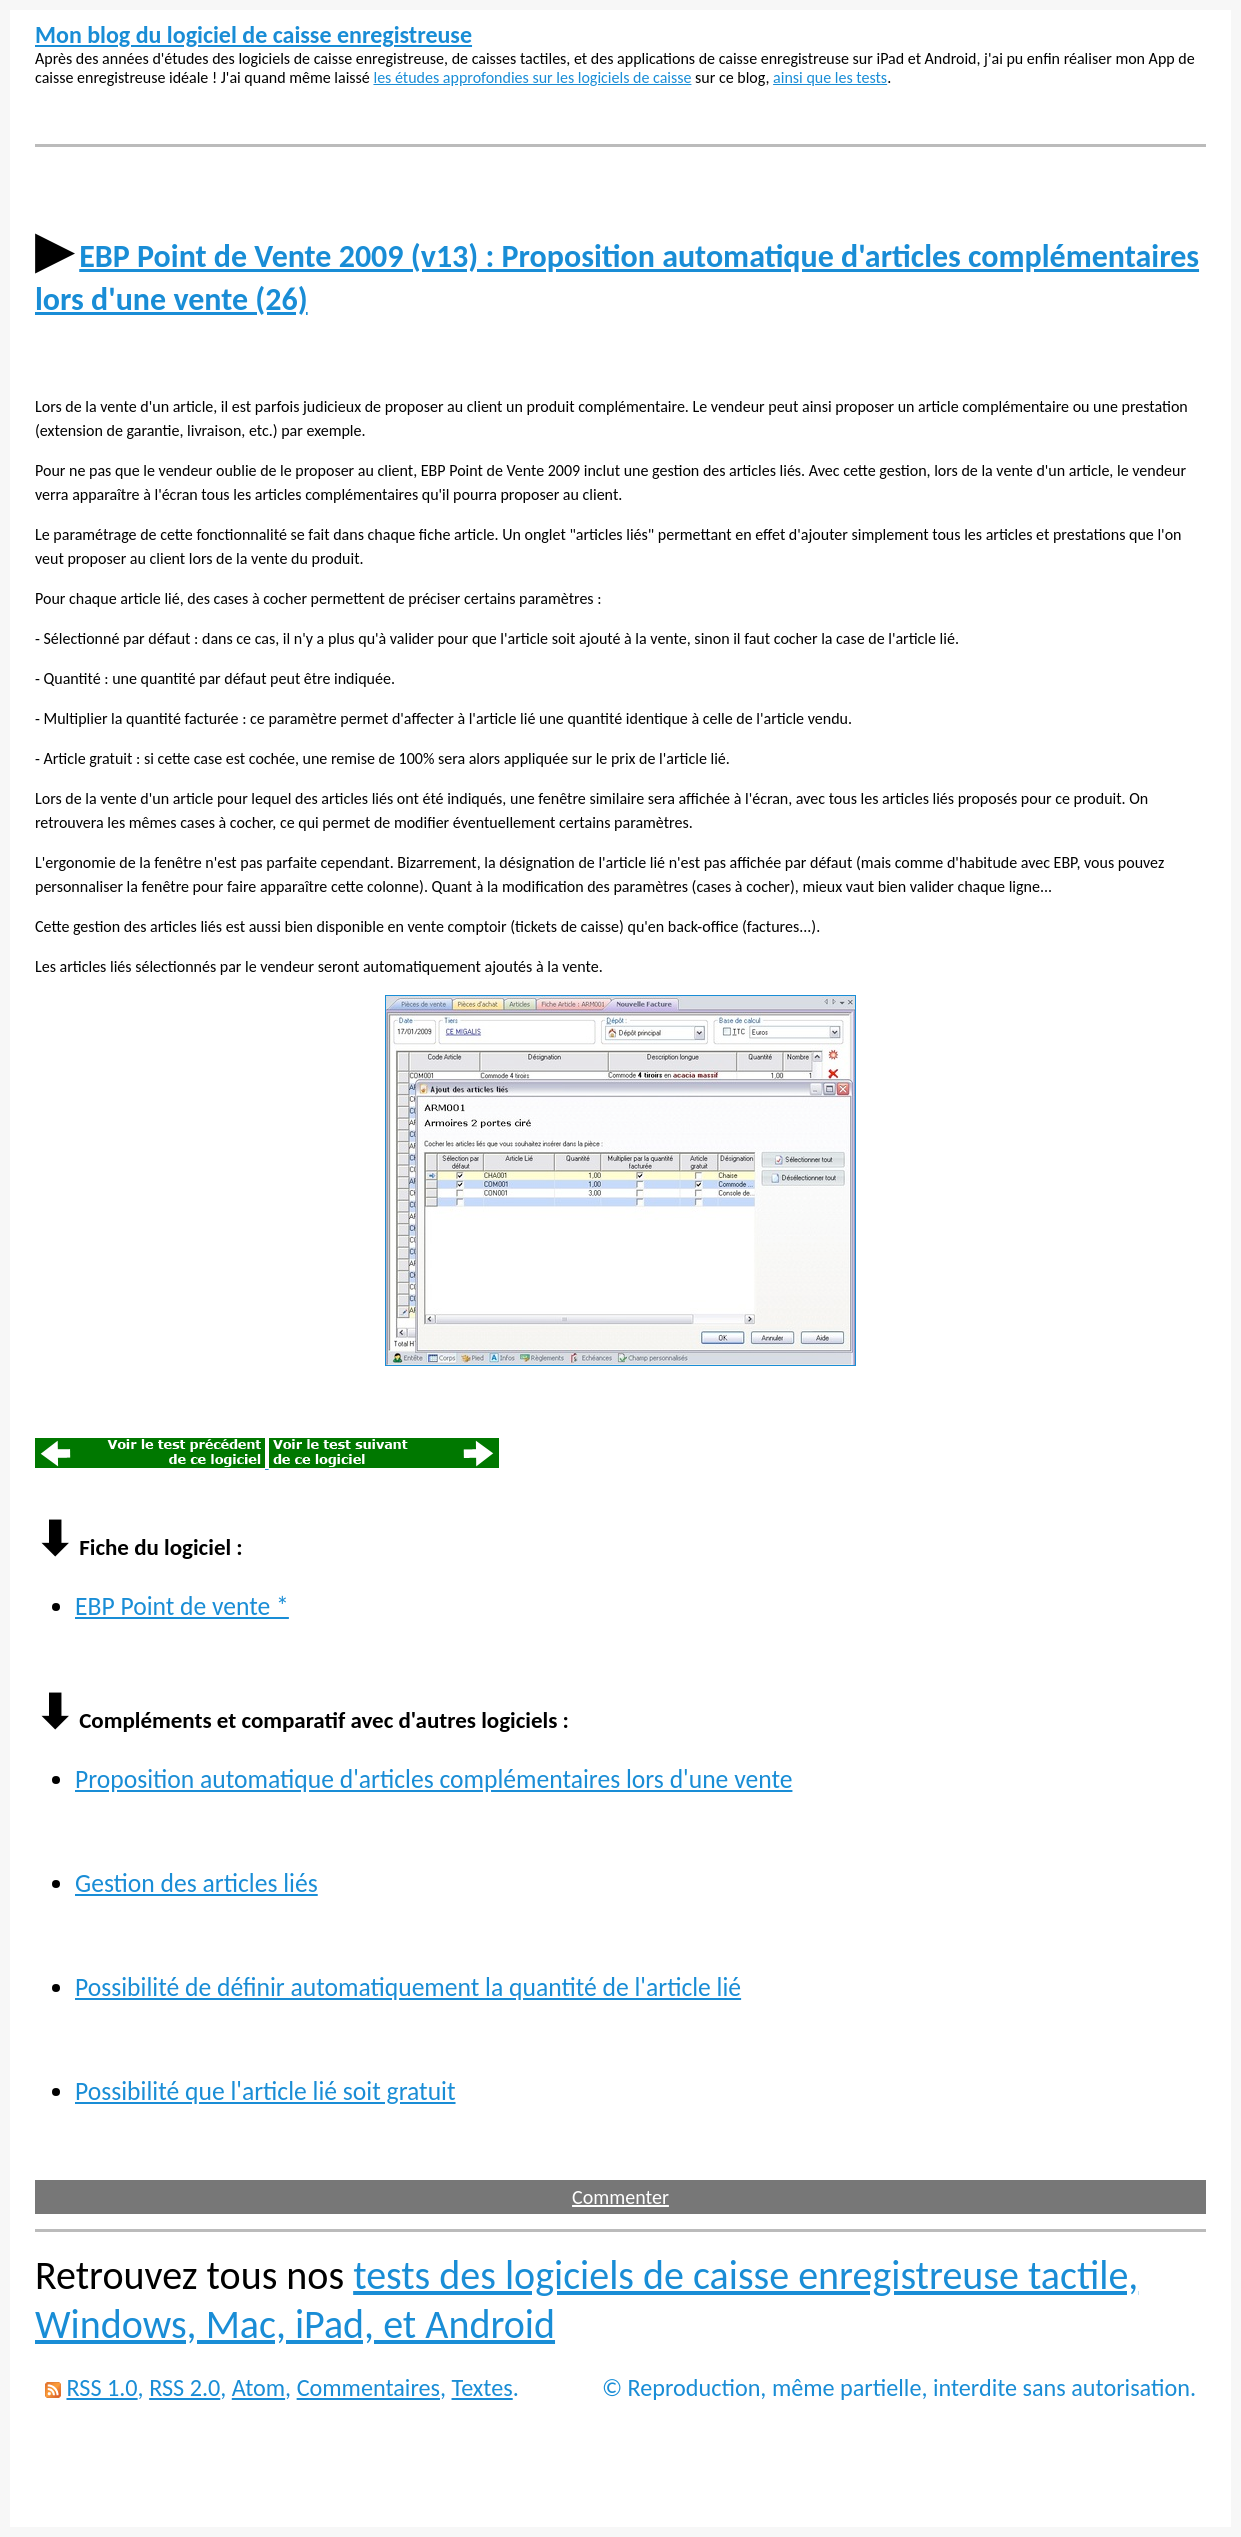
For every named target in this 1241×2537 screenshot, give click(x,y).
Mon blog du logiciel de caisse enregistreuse (253, 34)
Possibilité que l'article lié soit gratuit (265, 2091)
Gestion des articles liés (196, 1883)
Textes (482, 2387)
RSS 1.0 (101, 2387)
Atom (258, 2387)
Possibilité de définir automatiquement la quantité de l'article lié (408, 1987)
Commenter (620, 2197)
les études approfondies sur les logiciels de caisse (532, 77)
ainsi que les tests (830, 77)
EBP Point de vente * (182, 1606)
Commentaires (368, 2387)
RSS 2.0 (184, 2387)
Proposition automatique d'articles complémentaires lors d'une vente (433, 1779)
